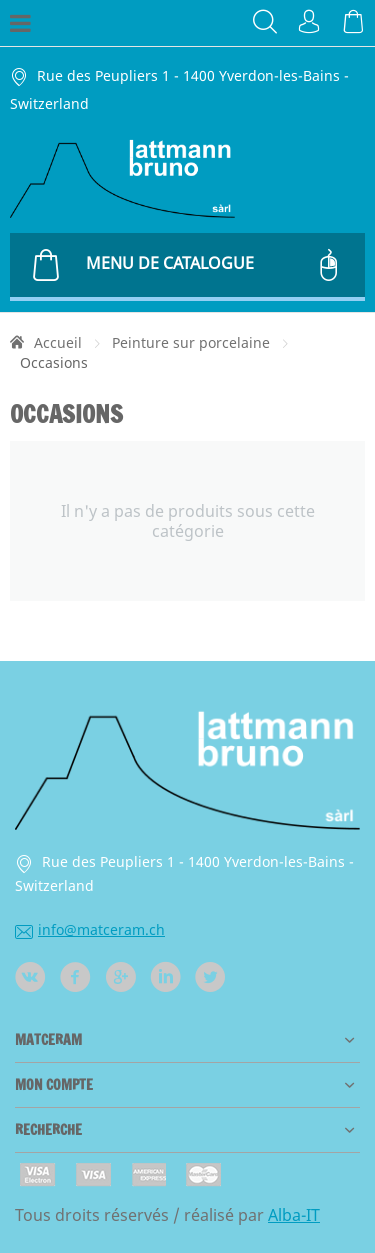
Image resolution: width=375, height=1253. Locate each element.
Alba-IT (294, 1215)
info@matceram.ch (90, 929)
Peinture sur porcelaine (191, 342)
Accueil (58, 342)
